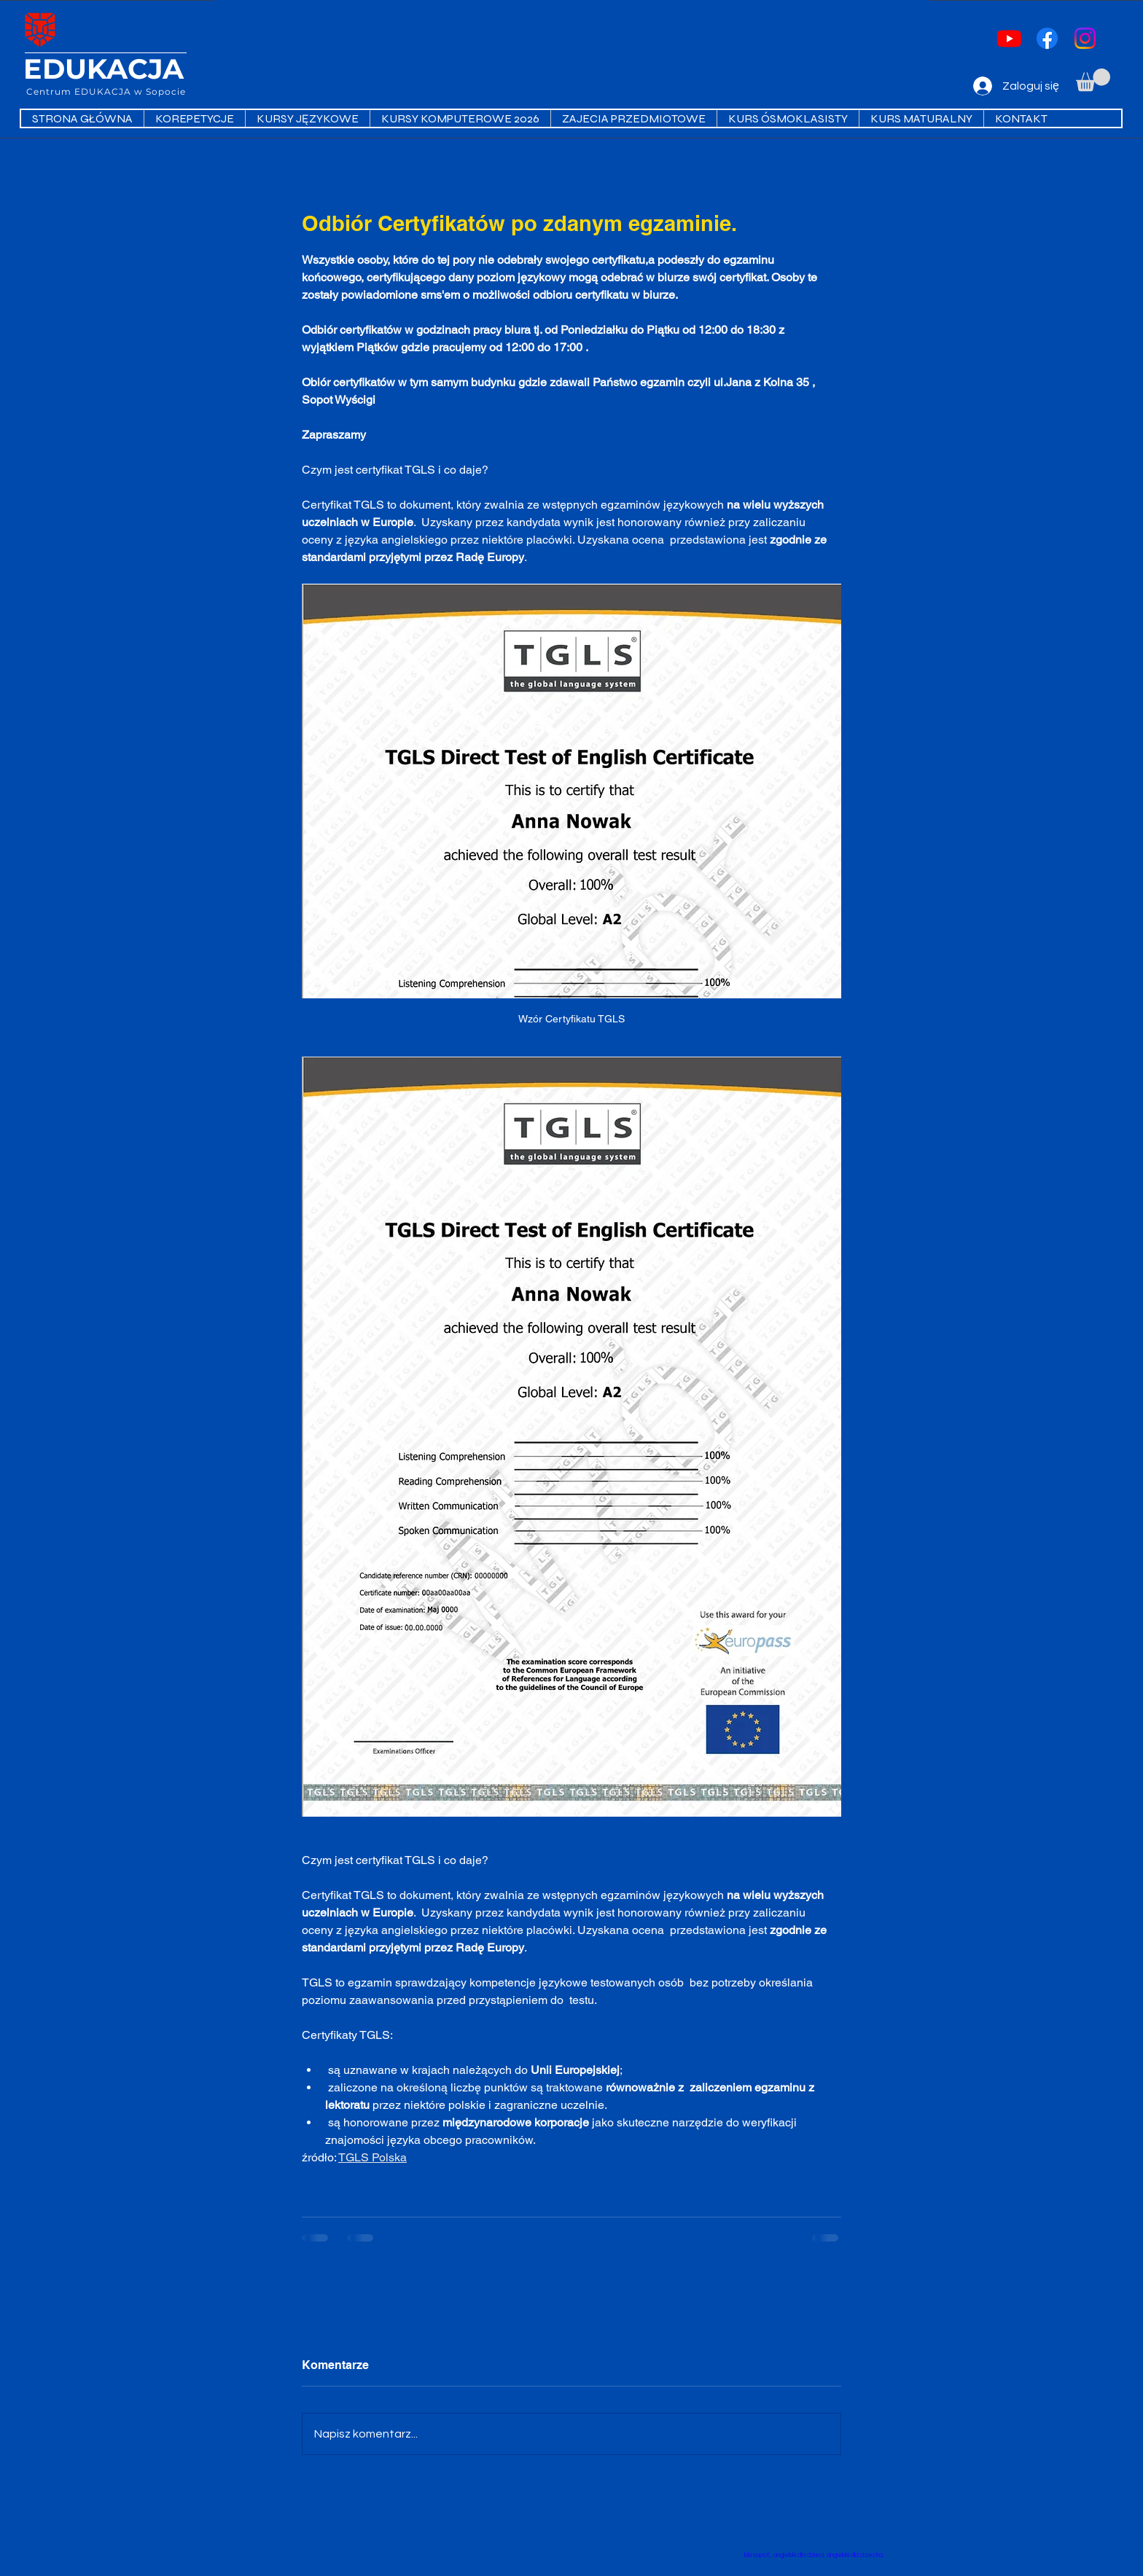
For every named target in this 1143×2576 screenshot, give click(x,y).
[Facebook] (1047, 38)
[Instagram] (1085, 38)
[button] (1093, 79)
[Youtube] (1009, 38)
